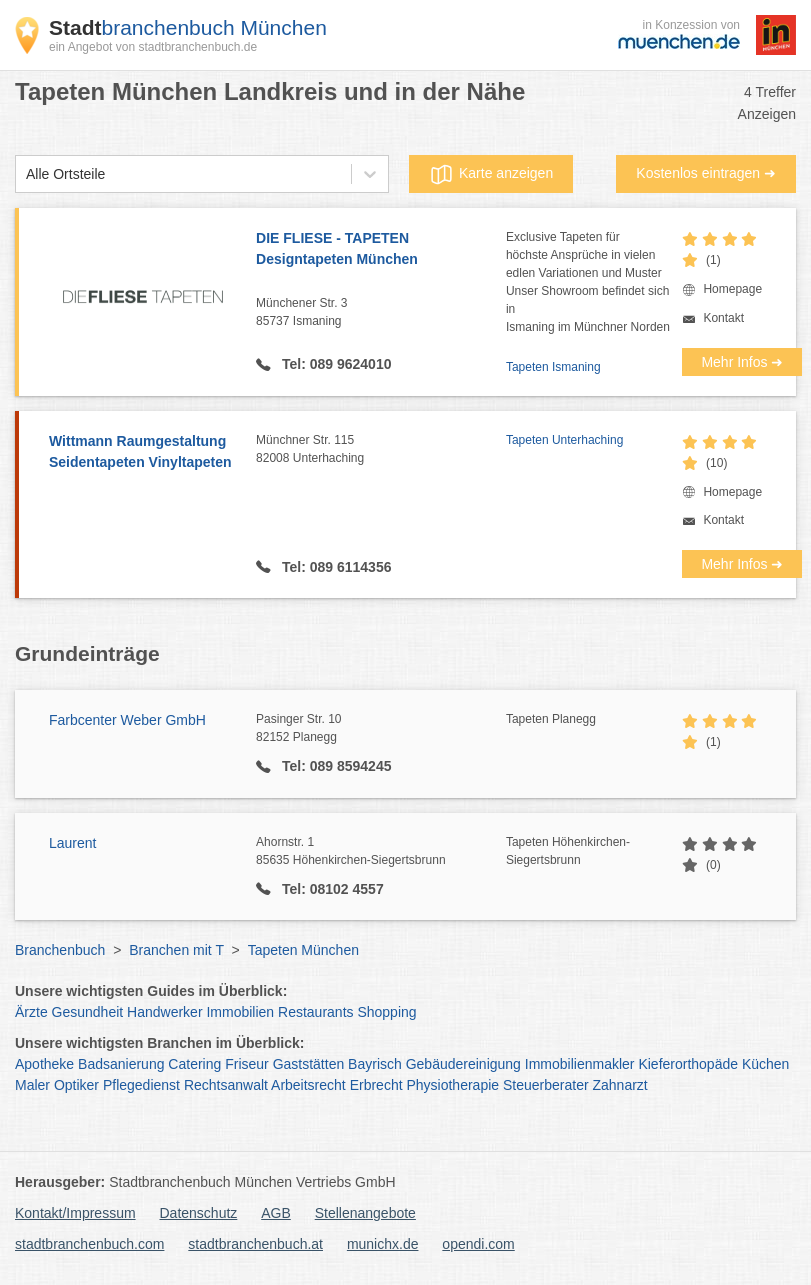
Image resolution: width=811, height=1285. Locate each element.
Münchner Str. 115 (381, 450)
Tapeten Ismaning (553, 367)
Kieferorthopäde (688, 1064)
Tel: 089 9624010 (334, 364)
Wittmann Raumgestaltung (142, 453)
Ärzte (31, 1012)
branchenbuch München (188, 27)
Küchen (765, 1064)
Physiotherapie (452, 1085)
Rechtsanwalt (226, 1085)
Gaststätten (309, 1064)
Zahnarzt (619, 1085)
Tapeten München (303, 950)
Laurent (72, 843)
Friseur (247, 1064)
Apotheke (44, 1064)
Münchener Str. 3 (381, 313)
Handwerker (164, 1012)
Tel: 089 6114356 (334, 567)
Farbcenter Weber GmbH (127, 720)
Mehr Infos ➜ (742, 362)
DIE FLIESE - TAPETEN (381, 250)
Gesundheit (88, 1012)
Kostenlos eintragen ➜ (706, 173)
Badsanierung (121, 1064)
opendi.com (478, 1244)
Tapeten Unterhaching (564, 440)
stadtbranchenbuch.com (89, 1244)
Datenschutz (199, 1213)
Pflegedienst (141, 1085)
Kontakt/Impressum (75, 1213)
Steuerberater (546, 1085)
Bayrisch (375, 1064)
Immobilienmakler (580, 1064)
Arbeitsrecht (308, 1085)
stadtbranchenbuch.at (255, 1244)
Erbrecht (376, 1085)
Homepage (732, 289)
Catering (194, 1064)
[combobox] (26, 174)
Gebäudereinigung (463, 1064)
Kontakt (723, 318)
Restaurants (315, 1012)
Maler (32, 1085)
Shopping (386, 1012)
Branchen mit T (176, 950)
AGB (276, 1213)
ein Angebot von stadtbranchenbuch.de (153, 47)
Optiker (76, 1085)
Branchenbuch (60, 950)
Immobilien (240, 1012)
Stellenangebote (365, 1213)
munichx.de (383, 1244)
